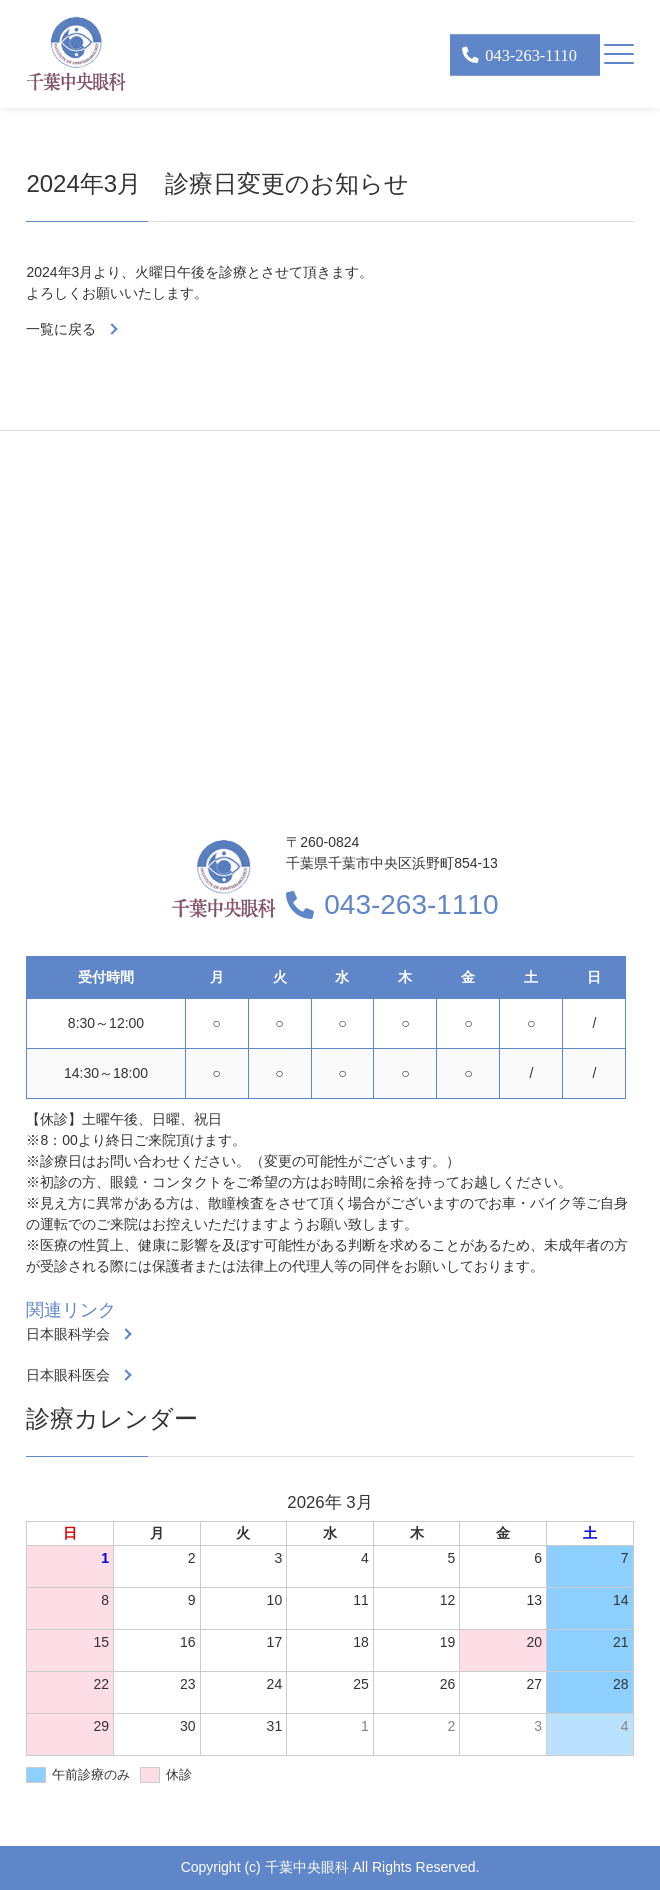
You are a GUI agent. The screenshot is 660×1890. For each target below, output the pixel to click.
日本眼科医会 (68, 1375)
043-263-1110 (411, 904)
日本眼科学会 (68, 1334)
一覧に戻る (61, 329)
